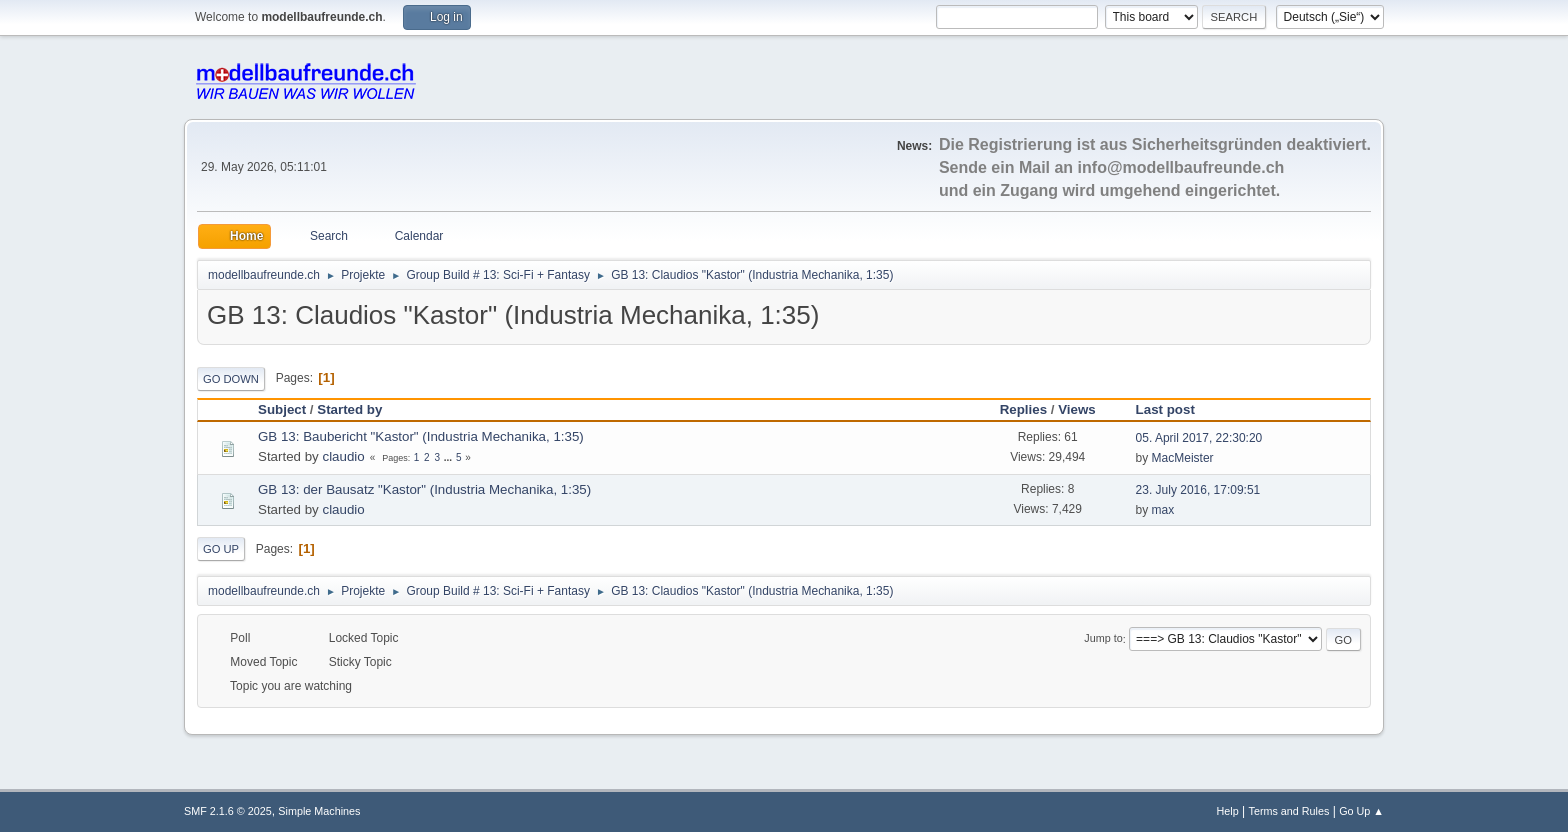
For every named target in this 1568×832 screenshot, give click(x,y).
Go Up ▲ (1361, 811)
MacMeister (1183, 458)
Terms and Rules (1289, 811)
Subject (282, 409)
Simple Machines (319, 811)
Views (1077, 409)
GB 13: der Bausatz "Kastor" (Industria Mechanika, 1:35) (424, 489)
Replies (1023, 409)
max (1163, 510)
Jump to (1103, 639)
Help (1228, 811)
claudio (343, 456)
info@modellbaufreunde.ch (1181, 167)
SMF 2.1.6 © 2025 (228, 811)
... (449, 457)
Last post (1174, 409)
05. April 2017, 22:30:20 (1199, 438)
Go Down (231, 379)
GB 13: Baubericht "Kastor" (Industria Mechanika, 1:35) (421, 436)
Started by (349, 409)
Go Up (221, 549)
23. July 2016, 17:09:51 (1198, 490)
